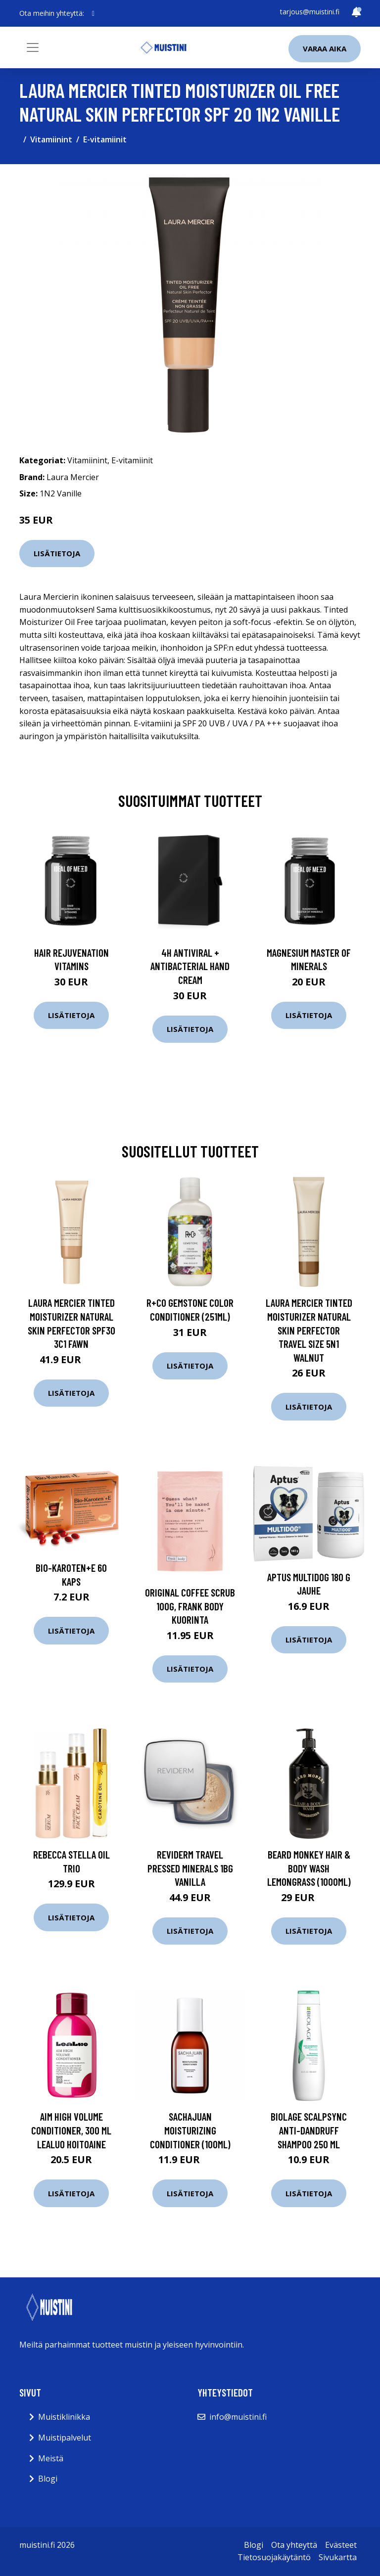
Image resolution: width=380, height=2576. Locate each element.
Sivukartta (338, 2557)
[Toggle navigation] (32, 47)
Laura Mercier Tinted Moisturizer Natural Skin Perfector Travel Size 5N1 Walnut (309, 1329)
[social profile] (93, 13)
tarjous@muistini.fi (309, 11)
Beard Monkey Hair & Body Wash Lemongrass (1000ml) (309, 1868)
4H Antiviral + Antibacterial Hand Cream (190, 966)
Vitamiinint (51, 139)
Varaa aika (324, 48)
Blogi (47, 2478)
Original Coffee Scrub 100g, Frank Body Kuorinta (190, 1606)
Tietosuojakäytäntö (274, 2557)
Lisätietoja (57, 553)
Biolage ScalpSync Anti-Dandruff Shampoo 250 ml (309, 2130)
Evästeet (341, 2544)
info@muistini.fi (238, 2416)
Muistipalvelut (64, 2437)
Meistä (50, 2458)
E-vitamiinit (105, 139)
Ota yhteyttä (294, 2544)
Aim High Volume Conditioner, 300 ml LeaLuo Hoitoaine (71, 2130)
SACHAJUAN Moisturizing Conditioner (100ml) (190, 2130)
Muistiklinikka (64, 2416)
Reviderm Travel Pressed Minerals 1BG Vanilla (190, 1868)
